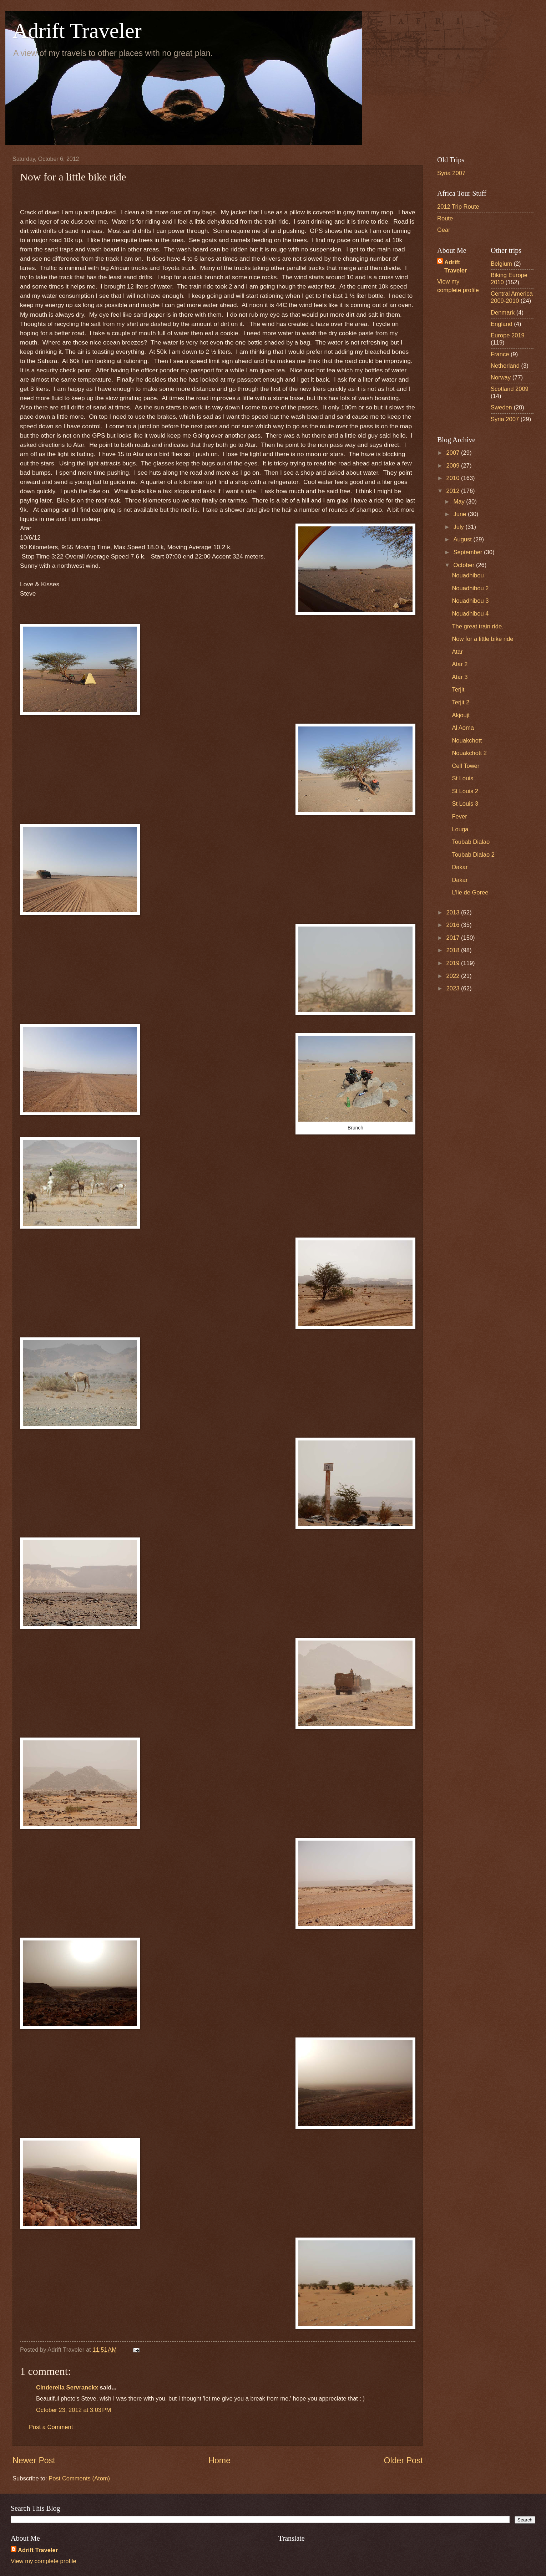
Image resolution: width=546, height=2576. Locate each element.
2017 (453, 937)
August (463, 539)
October (464, 565)
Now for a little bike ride (482, 639)
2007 (453, 452)
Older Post (403, 2460)
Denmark (503, 312)
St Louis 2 (465, 791)
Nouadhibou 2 (470, 588)
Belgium (501, 263)
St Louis (462, 778)
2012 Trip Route (458, 206)
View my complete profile (43, 2561)
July (459, 527)
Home (219, 2460)
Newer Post (33, 2460)
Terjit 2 (460, 702)
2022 (453, 976)
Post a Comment (51, 2427)
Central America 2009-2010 (512, 297)
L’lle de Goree (470, 892)
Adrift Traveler (77, 30)
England (501, 324)
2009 (453, 465)
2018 (453, 950)
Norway (501, 377)
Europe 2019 (508, 335)
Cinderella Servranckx (67, 2387)
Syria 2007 (451, 173)
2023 (453, 988)
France (500, 354)
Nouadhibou (468, 575)
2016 (453, 925)
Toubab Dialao (471, 841)
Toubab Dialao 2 (473, 854)
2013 (453, 912)
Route (445, 218)
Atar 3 (459, 677)
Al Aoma (463, 727)
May (459, 501)
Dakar (459, 867)
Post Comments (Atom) (79, 2478)
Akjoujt (461, 715)
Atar (457, 651)
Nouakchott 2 (469, 753)
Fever (459, 816)
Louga (460, 829)
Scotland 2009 (510, 389)
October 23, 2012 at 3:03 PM (73, 2410)
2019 (453, 963)
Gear (443, 229)
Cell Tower (465, 765)
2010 (453, 478)
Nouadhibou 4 (470, 613)
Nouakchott (467, 740)
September (468, 552)
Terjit (458, 689)
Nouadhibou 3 (470, 600)
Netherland (505, 365)
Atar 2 (459, 664)
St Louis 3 (465, 803)
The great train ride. (477, 626)
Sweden (501, 407)
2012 (453, 491)
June (460, 514)
